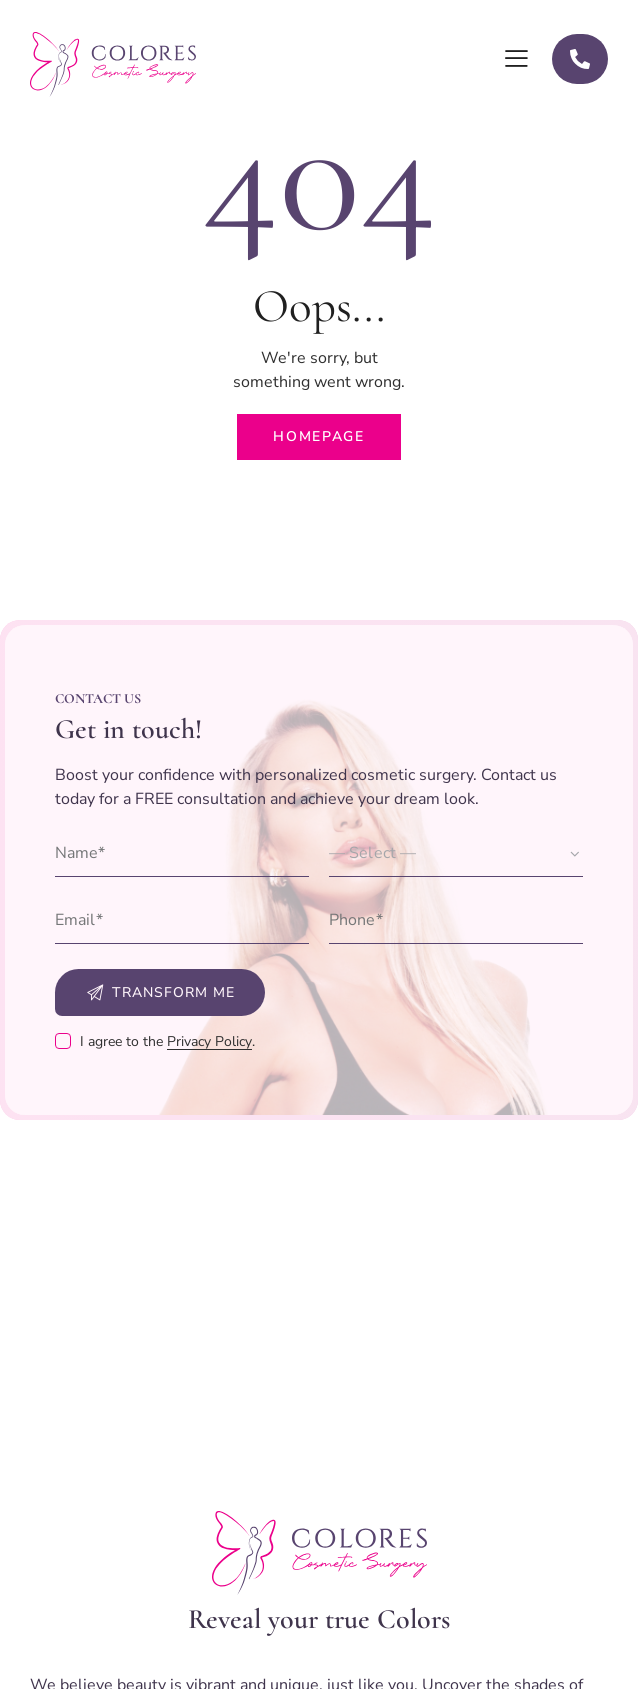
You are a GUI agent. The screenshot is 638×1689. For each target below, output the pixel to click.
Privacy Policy (209, 1042)
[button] (516, 59)
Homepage (319, 436)
